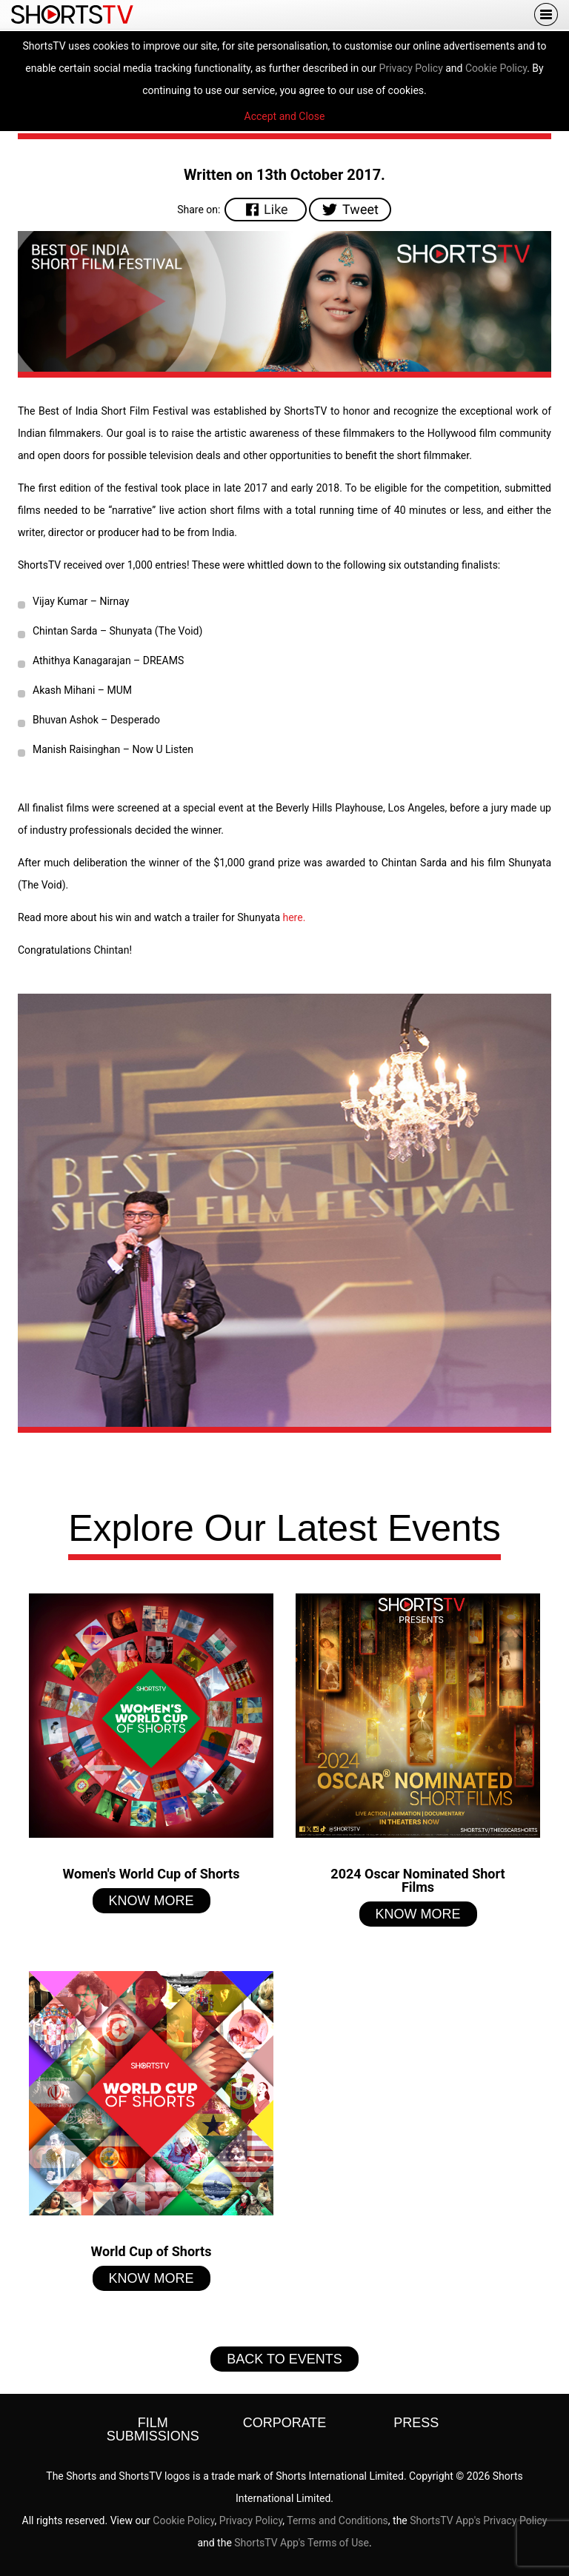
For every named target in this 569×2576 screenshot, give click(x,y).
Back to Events (284, 2359)
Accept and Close (284, 116)
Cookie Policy (496, 68)
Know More (151, 1900)
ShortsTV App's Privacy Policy (478, 2520)
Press (416, 2422)
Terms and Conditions (337, 2520)
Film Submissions (153, 2429)
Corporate (285, 2422)
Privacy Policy (411, 68)
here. (293, 917)
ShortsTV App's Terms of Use (301, 2543)
